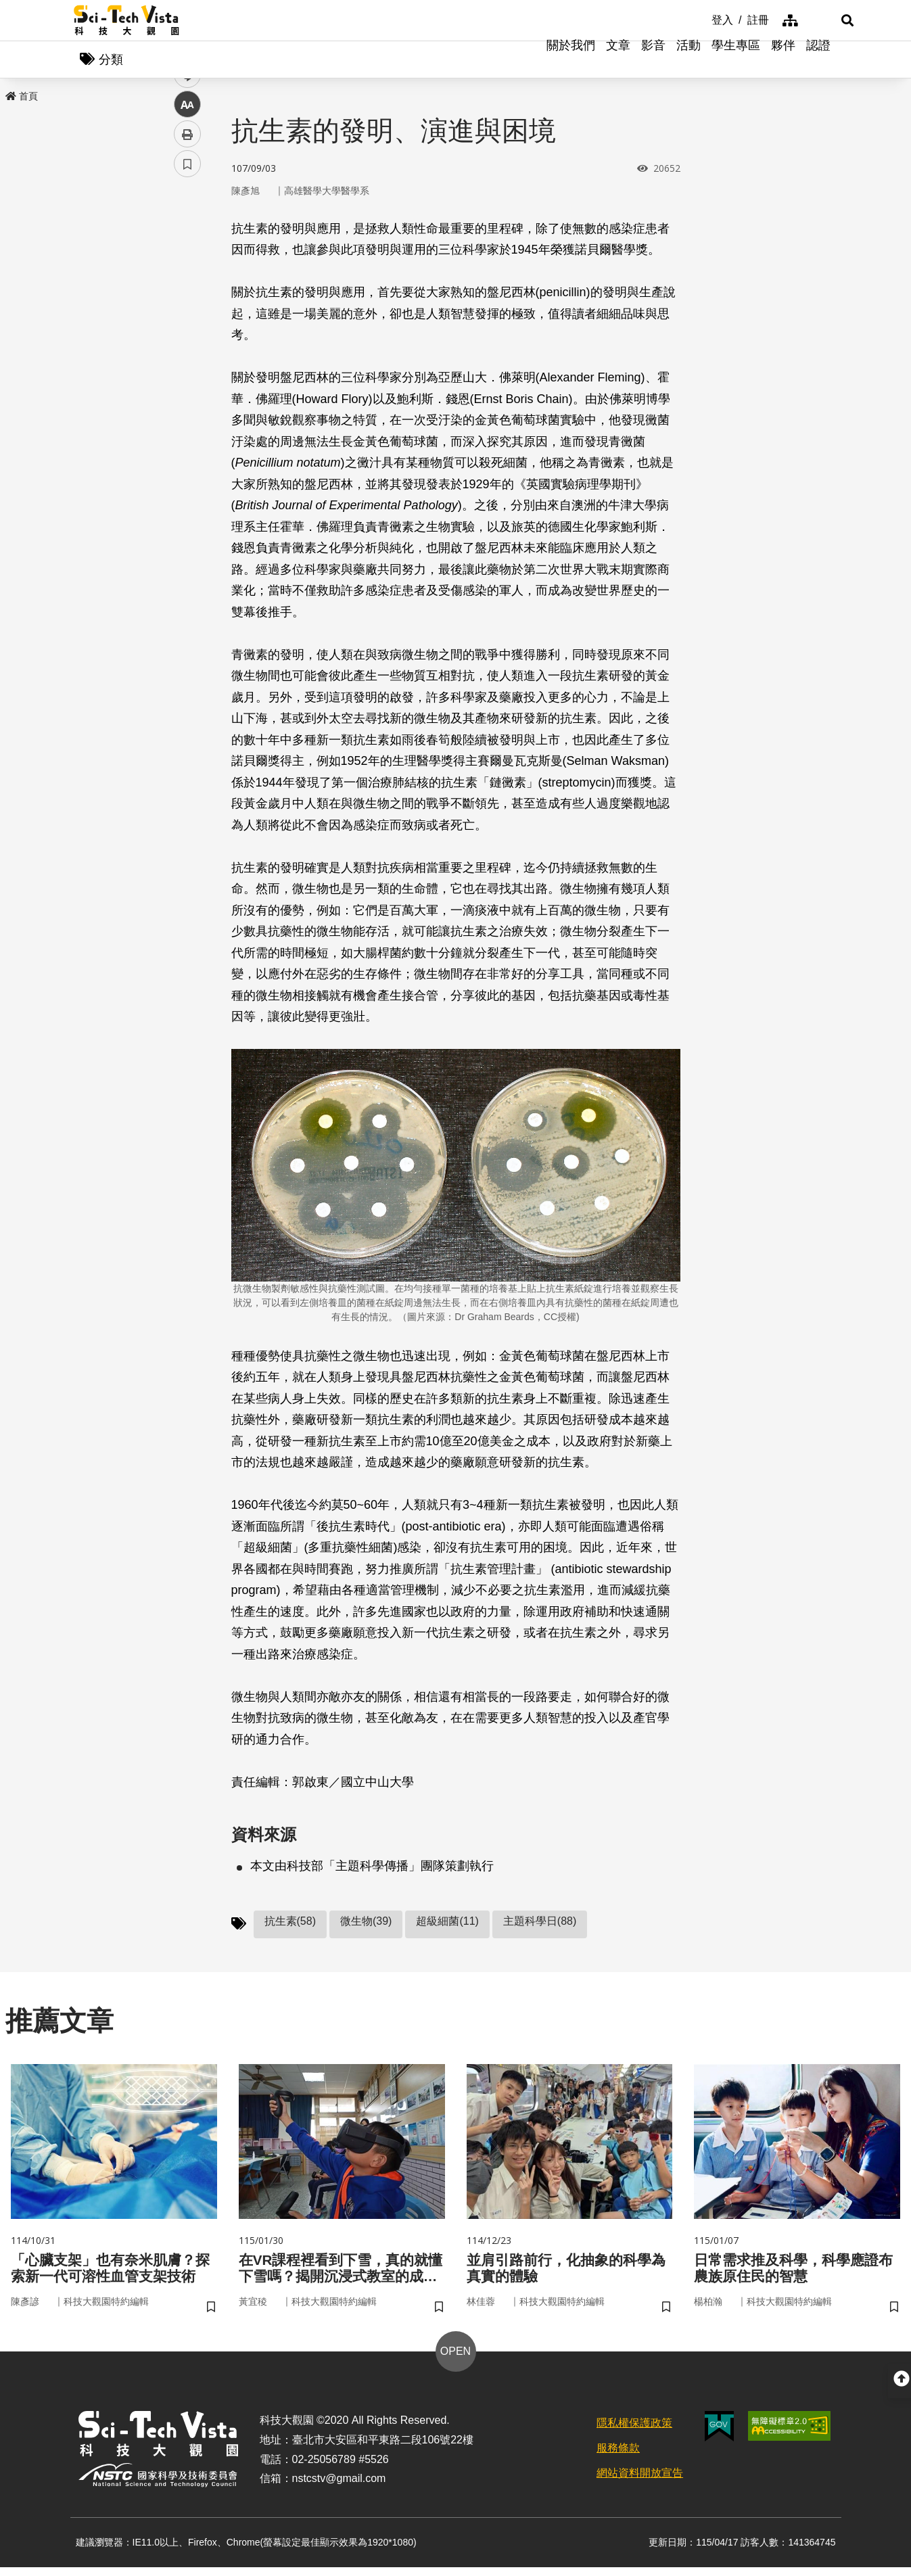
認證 (818, 61)
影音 (653, 61)
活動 (688, 61)
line (182, 318)
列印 (187, 377)
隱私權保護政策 (634, 2431)
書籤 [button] (187, 407)
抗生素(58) (290, 1924)
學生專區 (735, 61)
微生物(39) (366, 1924)
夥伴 (783, 61)
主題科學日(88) (539, 1924)
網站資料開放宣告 (640, 2481)
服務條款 (618, 2456)
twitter (187, 288)
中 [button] (187, 348)
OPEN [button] (455, 2360)
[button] (821, 20)
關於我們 (570, 61)
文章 (618, 61)
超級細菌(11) (447, 1924)
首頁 (21, 99)
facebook (187, 258)
